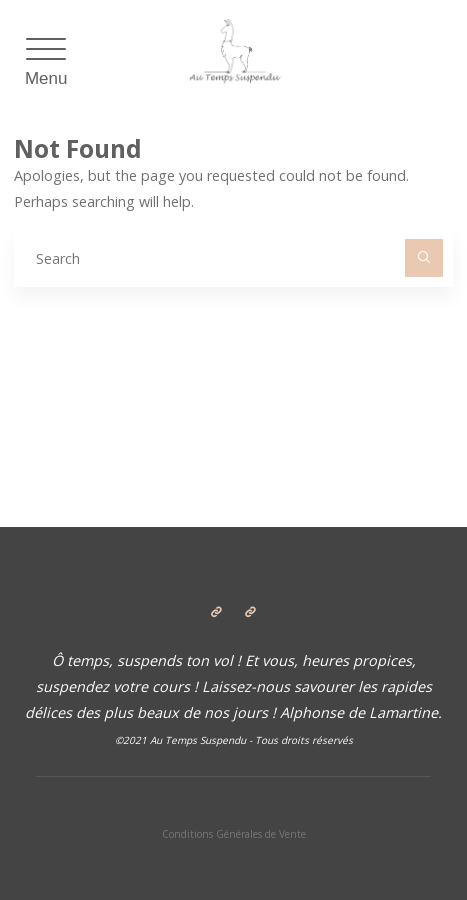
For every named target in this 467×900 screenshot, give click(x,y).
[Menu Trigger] (46, 64)
